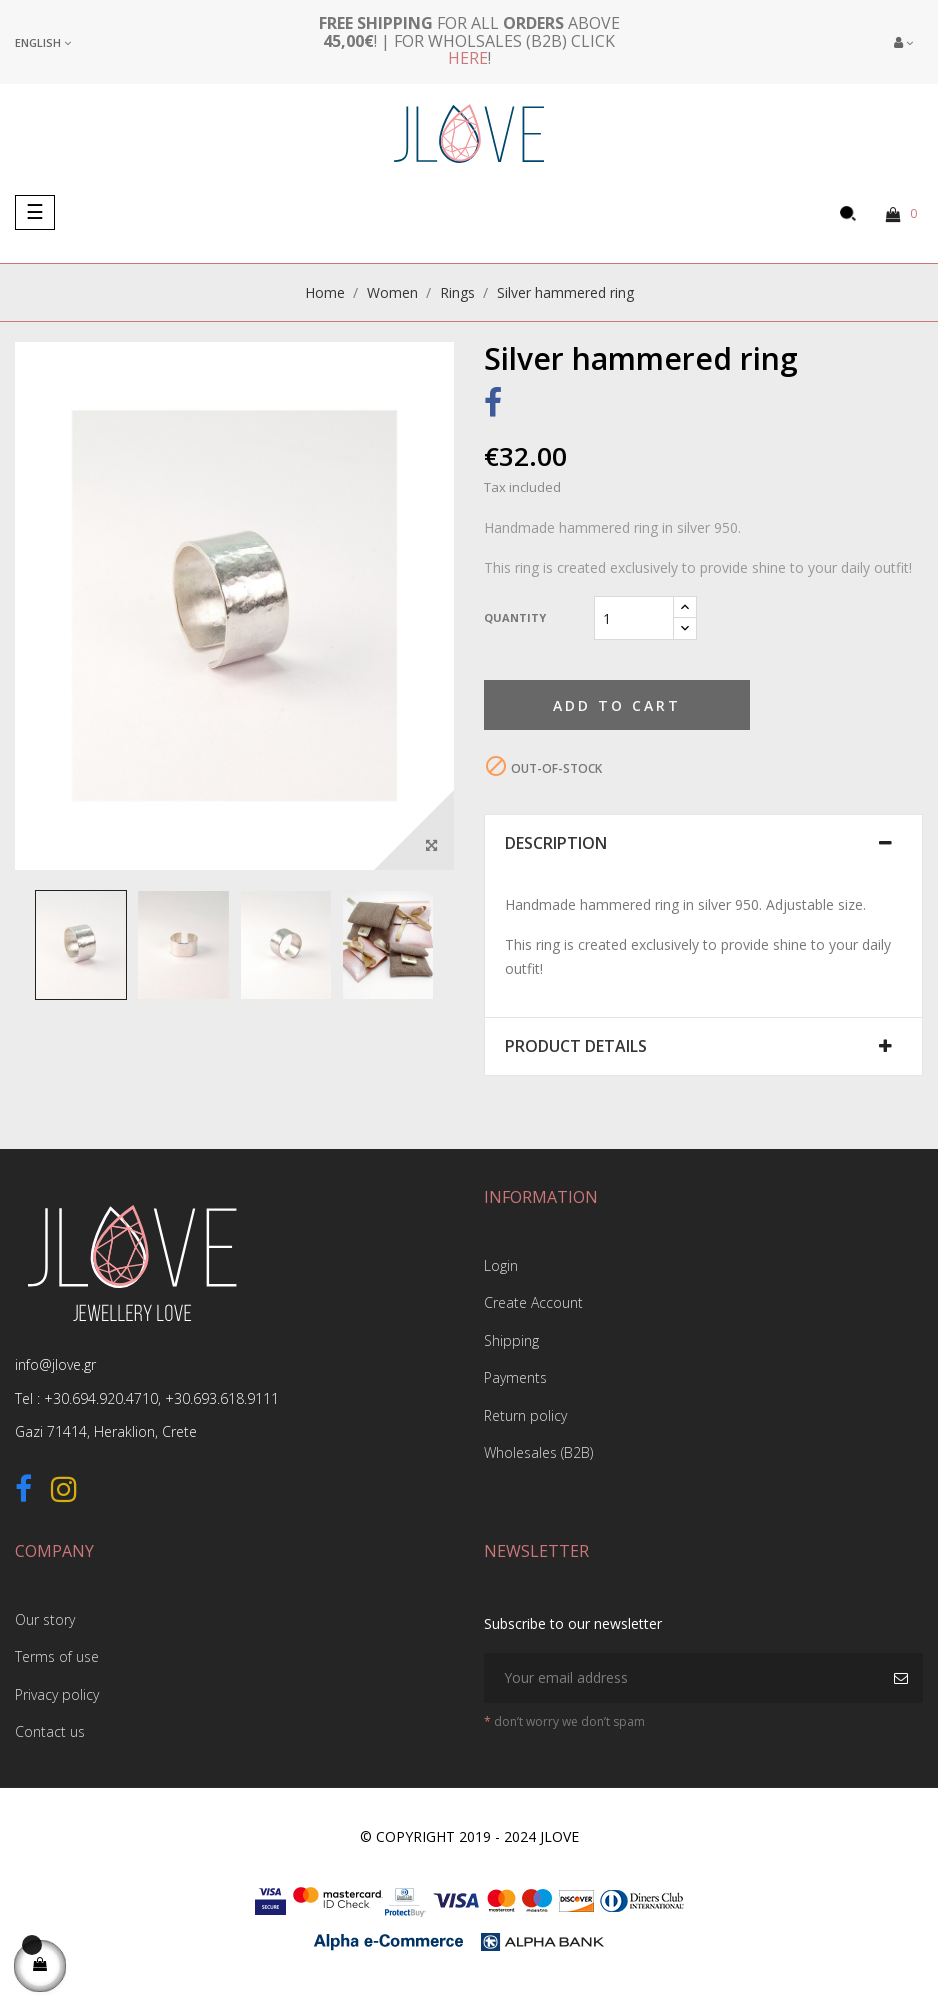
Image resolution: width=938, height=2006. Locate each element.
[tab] (703, 844)
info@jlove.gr (55, 1364)
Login (501, 1265)
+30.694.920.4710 (101, 1398)
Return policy (525, 1415)
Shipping (511, 1340)
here (468, 58)
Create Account (533, 1302)
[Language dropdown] (43, 42)
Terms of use (57, 1656)
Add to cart (617, 705)
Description (556, 844)
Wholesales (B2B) (538, 1452)
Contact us (50, 1731)
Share (493, 406)
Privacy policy (57, 1694)
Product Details (576, 1047)
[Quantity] (634, 618)
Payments (515, 1377)
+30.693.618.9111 (222, 1398)
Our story (45, 1619)
